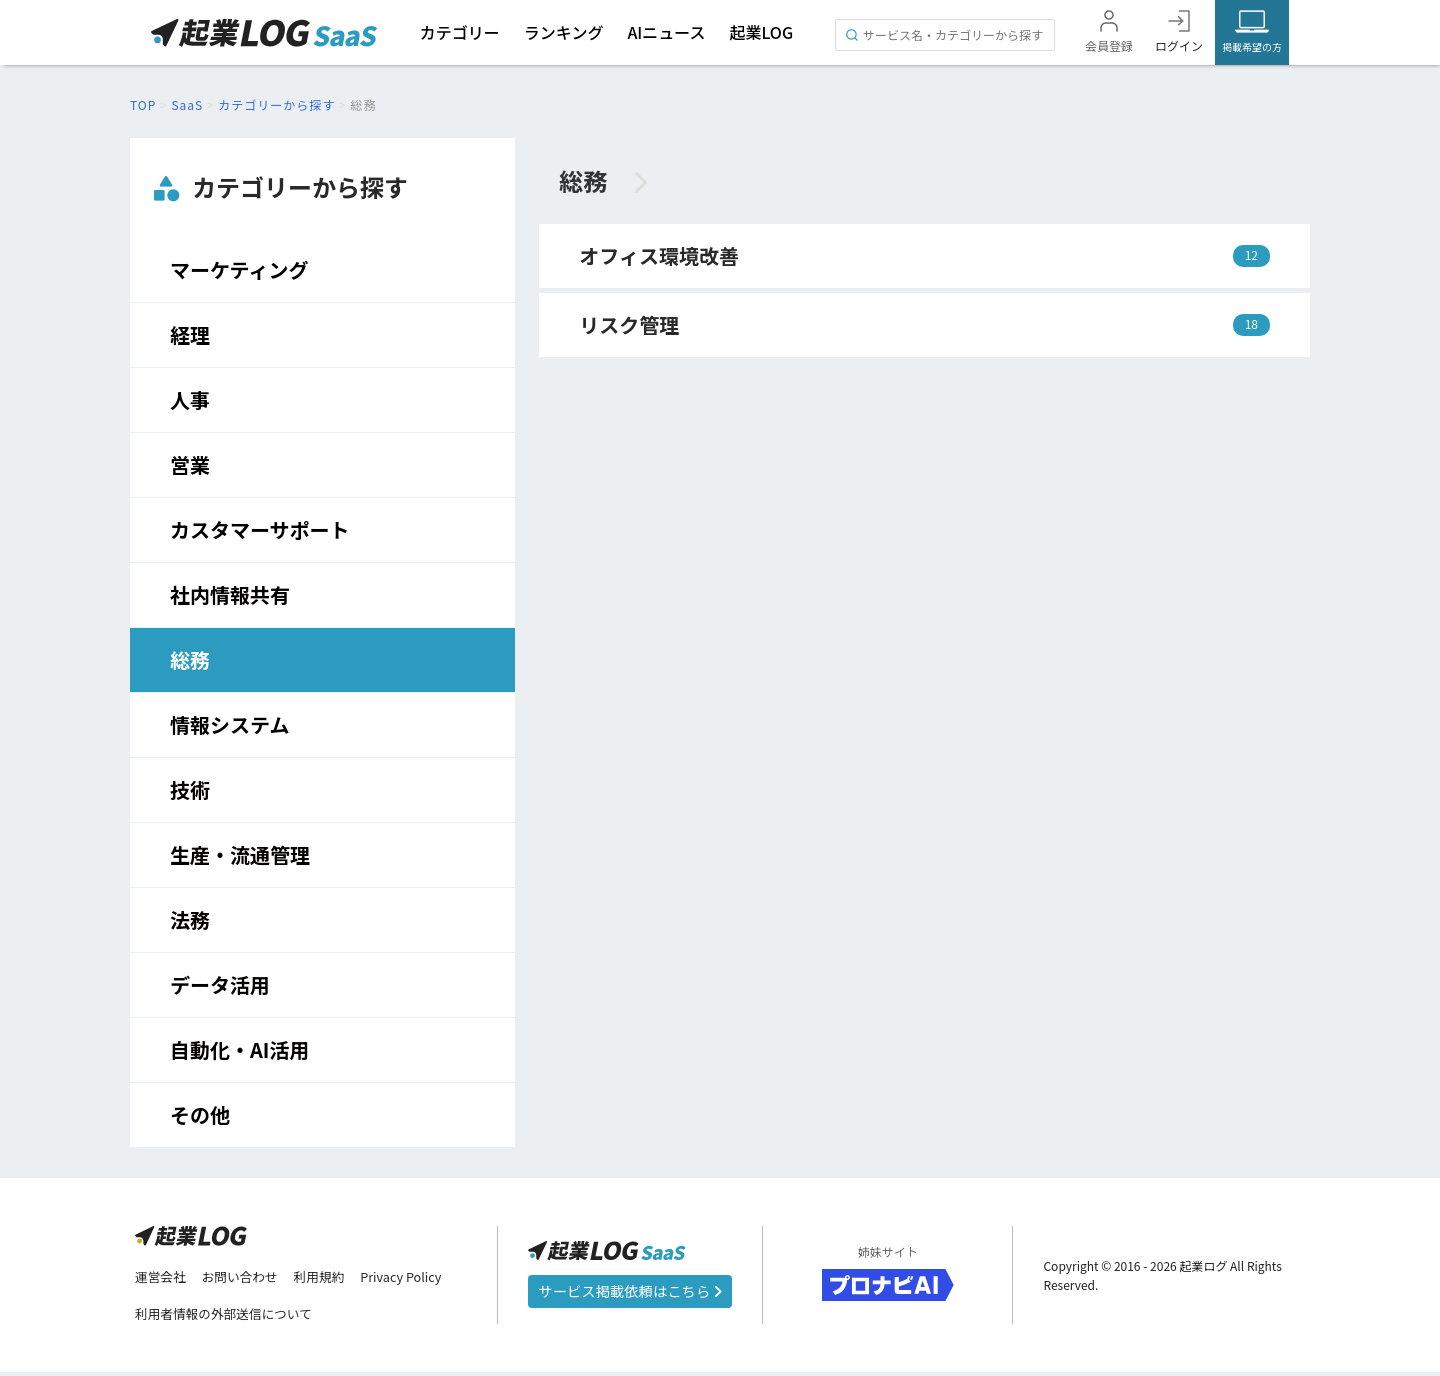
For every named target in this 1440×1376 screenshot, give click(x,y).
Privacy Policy (424, 1279)
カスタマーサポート (260, 529)
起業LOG (761, 32)
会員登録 (1109, 45)
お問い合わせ (249, 1279)
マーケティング (239, 269)
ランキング (563, 32)
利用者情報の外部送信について (233, 1317)
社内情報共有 (230, 594)
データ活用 (220, 984)
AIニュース (666, 32)
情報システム (229, 724)
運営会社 (163, 1279)
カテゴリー (459, 32)
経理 (190, 334)
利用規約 (335, 1279)
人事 (190, 399)
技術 (190, 789)
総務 (190, 659)
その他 (200, 1114)
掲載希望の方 (1252, 46)
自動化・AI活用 (239, 1049)
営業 (190, 464)
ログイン (1179, 45)
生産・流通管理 (240, 854)
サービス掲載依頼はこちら (630, 1293)
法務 (190, 919)
